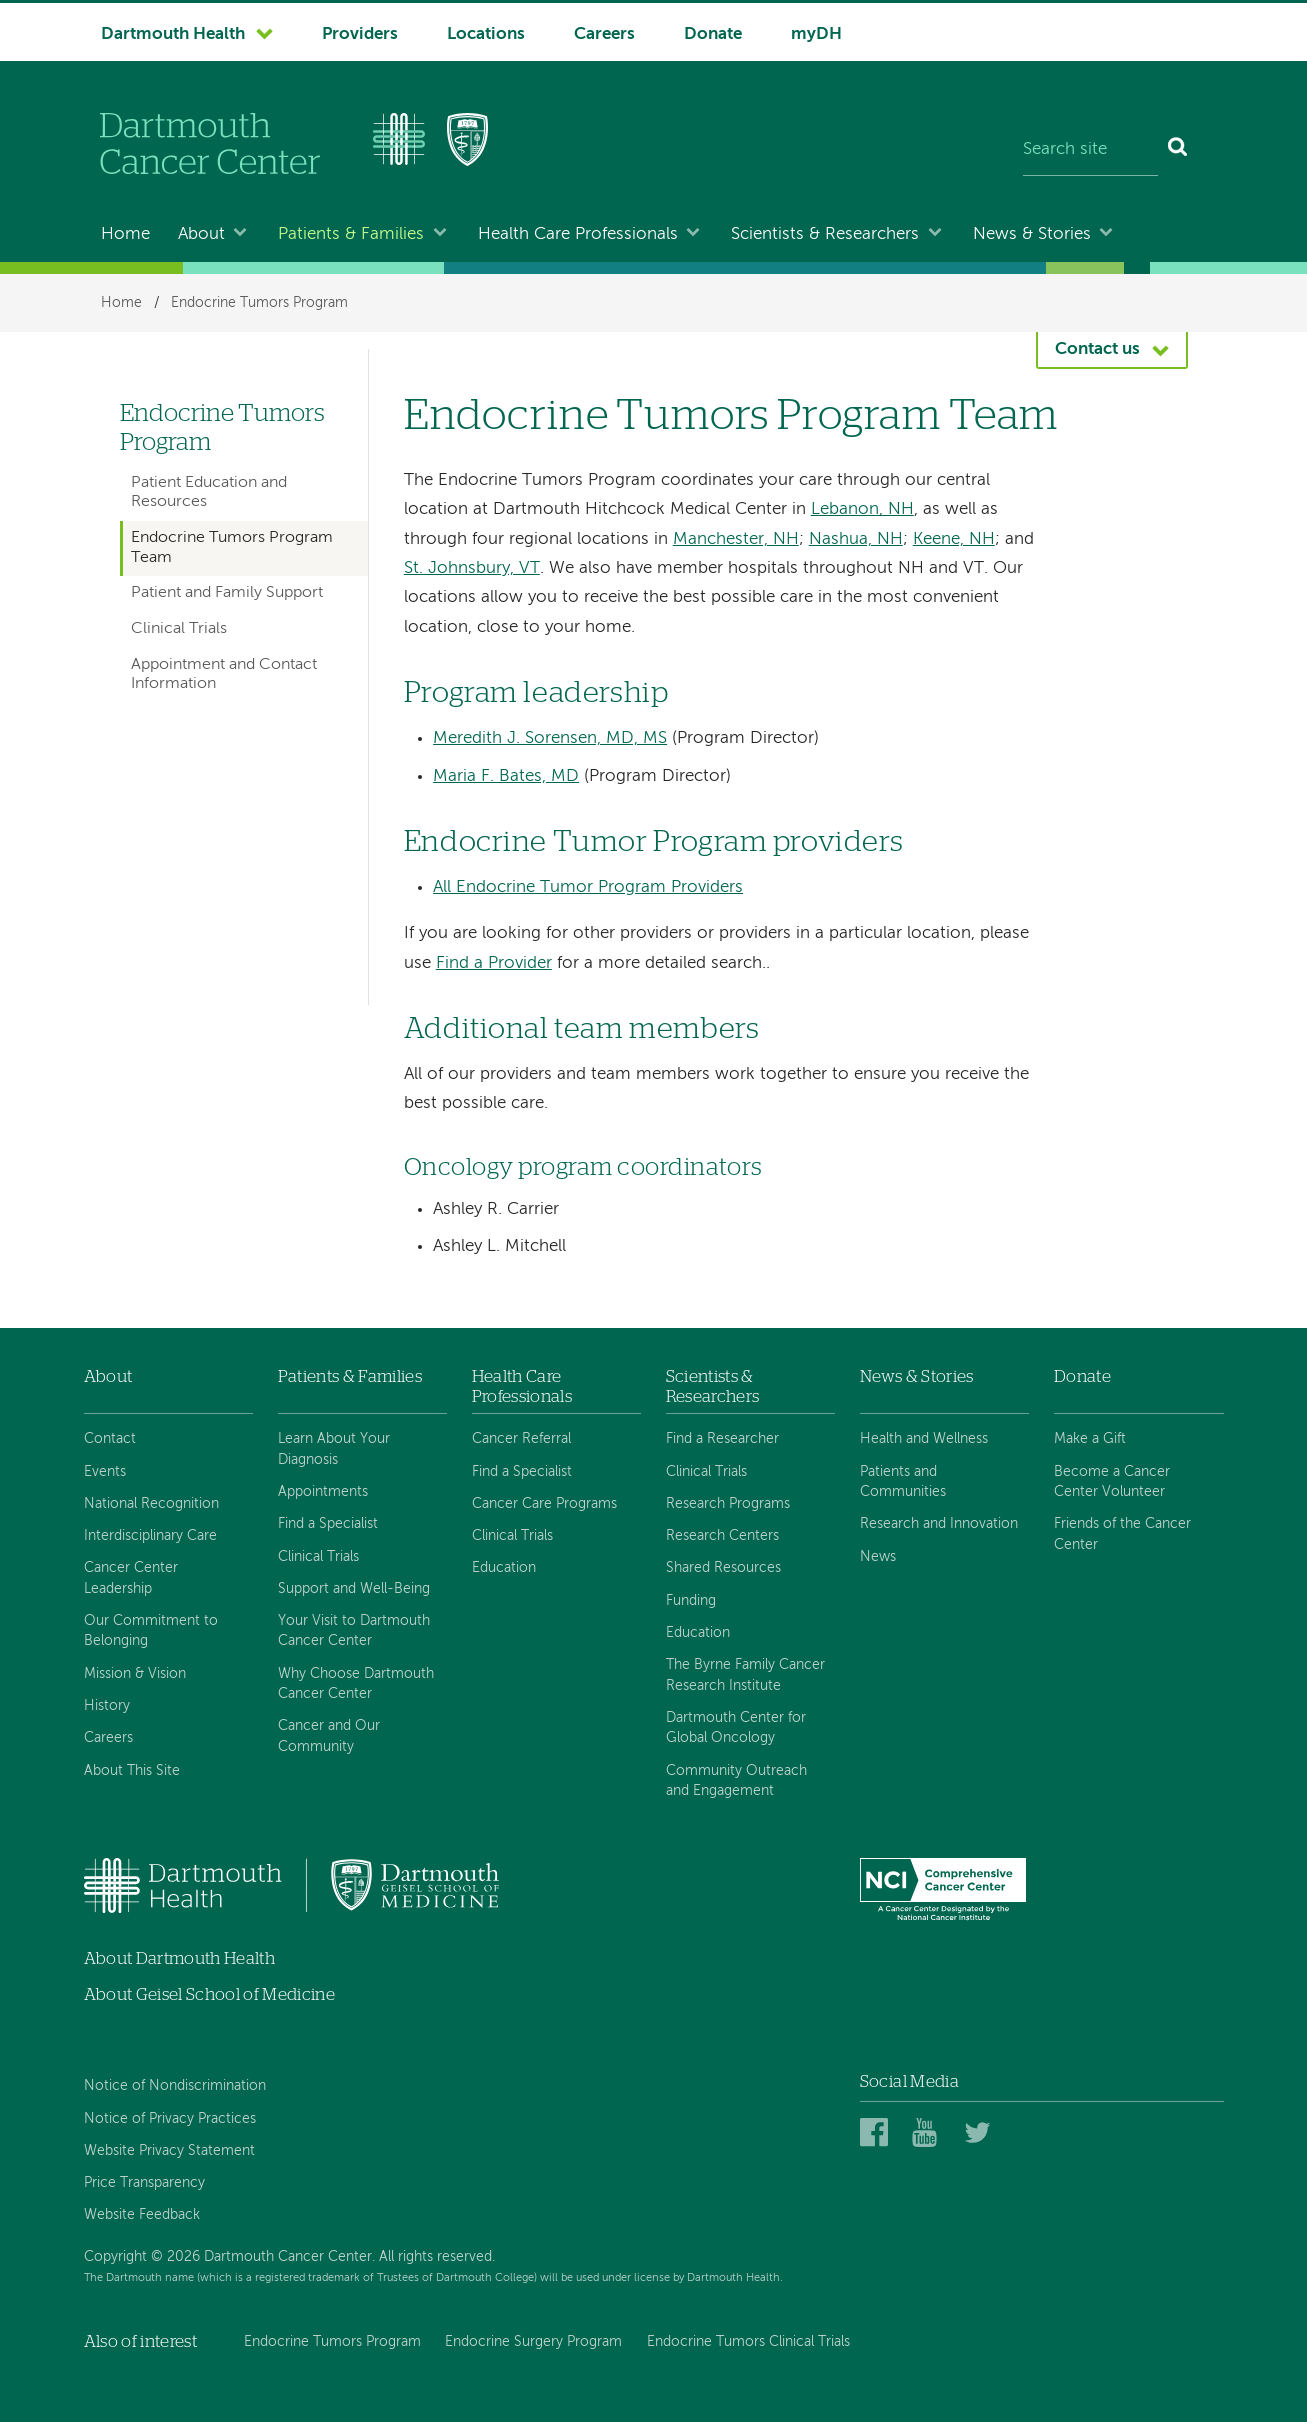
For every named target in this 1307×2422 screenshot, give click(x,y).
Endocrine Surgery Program (533, 2342)
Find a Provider (494, 963)
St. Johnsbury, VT (472, 568)
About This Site (132, 1771)
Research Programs (728, 1504)
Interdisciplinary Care (150, 1536)
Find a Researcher (722, 1439)
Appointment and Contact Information (224, 674)
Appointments (323, 1492)
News (878, 1557)
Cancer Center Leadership (131, 1578)
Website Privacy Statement (169, 2151)
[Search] (1178, 150)
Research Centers (722, 1536)
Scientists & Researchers (825, 234)
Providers (360, 34)
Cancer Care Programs (544, 1504)
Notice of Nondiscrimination (175, 2086)
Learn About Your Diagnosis (334, 1449)
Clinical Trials (179, 629)
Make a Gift (1090, 1439)
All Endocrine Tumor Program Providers (588, 887)
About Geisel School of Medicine (210, 1994)
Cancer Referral (521, 1439)
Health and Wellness (924, 1439)
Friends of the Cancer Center (1122, 1534)
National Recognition (151, 1504)
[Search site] (1091, 150)
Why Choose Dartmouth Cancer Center (356, 1684)
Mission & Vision (135, 1674)
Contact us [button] (1097, 349)
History (107, 1706)
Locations (486, 34)
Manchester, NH (736, 539)
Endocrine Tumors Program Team (232, 547)
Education (504, 1568)
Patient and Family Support (227, 593)
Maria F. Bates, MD (506, 776)
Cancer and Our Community (329, 1736)
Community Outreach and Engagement (736, 1781)
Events (105, 1472)
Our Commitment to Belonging (151, 1631)
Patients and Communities (903, 1482)
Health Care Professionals (578, 234)
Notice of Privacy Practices (170, 2119)
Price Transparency (144, 2183)
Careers (604, 34)
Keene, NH (954, 539)
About (201, 234)
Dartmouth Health (173, 34)
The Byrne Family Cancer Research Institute (745, 1675)
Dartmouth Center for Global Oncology (736, 1728)
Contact (110, 1439)
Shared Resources (723, 1568)
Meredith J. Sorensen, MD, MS (550, 738)
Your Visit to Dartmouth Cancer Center (354, 1631)
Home (125, 234)
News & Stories (1032, 234)
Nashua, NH (856, 539)
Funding (691, 1601)
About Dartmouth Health (179, 1958)
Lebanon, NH (862, 509)
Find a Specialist (328, 1524)
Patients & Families (351, 234)
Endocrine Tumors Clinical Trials (748, 2342)
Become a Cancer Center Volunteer (1112, 1482)
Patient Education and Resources (209, 492)
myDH (816, 34)
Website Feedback (142, 2215)
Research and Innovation (939, 1524)
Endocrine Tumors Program (259, 303)
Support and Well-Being (354, 1589)
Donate (713, 34)
